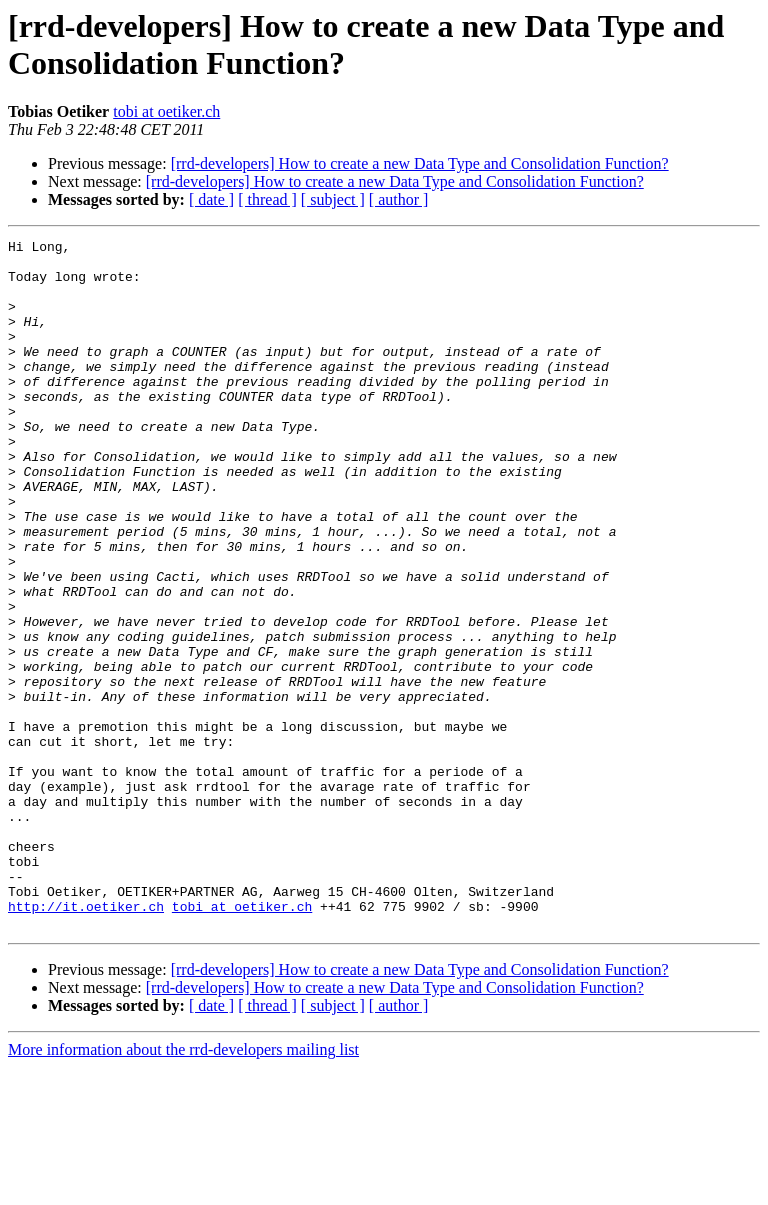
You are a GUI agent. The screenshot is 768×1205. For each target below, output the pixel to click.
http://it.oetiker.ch (86, 1041)
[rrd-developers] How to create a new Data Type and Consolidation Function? (420, 163)
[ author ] (399, 199)
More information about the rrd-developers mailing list (183, 1187)
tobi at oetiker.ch (166, 111)
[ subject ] (333, 199)
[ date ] (211, 199)
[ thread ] (267, 199)
